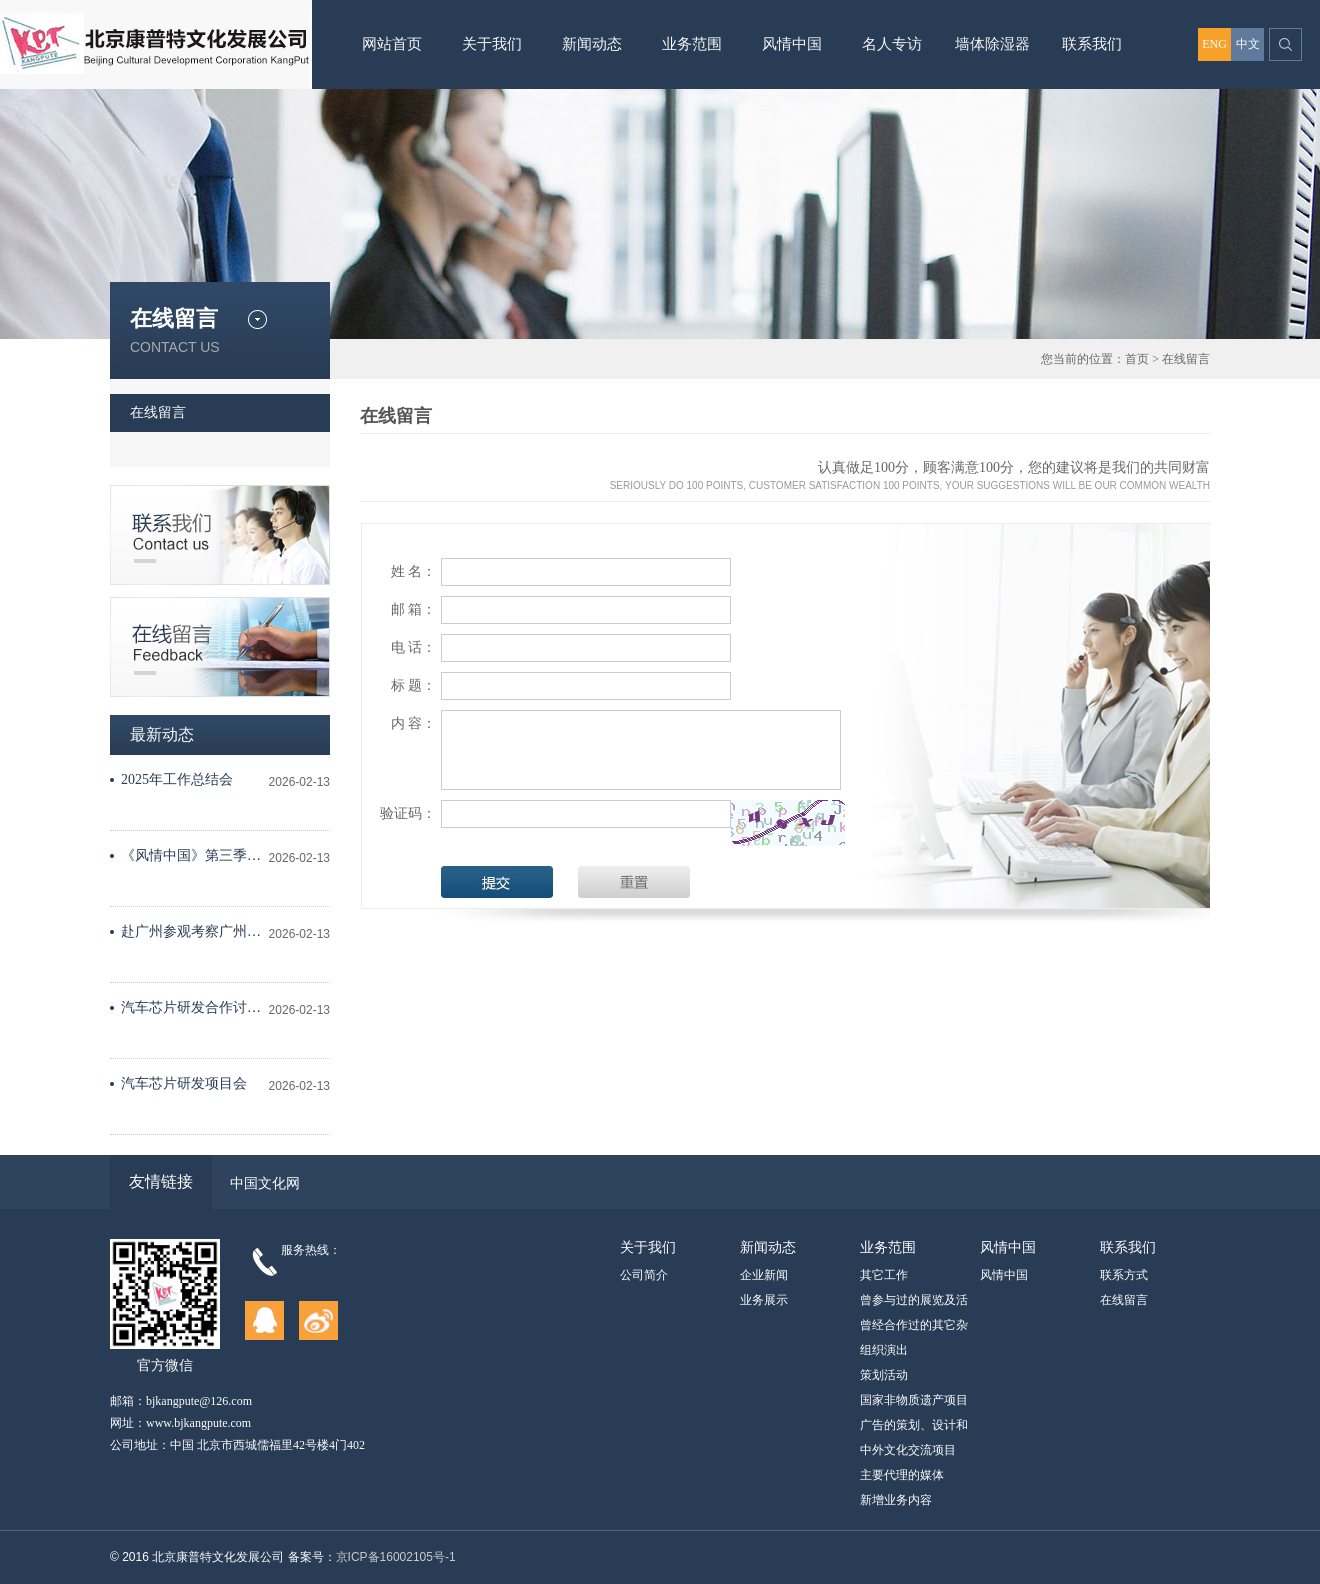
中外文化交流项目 (908, 1450)
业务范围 (692, 44)
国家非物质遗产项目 (914, 1400)
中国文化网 (265, 1183)
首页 (1137, 359)
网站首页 (392, 44)
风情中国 (792, 44)
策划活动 (884, 1375)
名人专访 (892, 44)
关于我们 (492, 44)
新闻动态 (592, 44)
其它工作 (884, 1275)
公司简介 (644, 1275)
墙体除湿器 (992, 44)
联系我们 (1092, 44)
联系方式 (1124, 1275)
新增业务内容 (896, 1500)
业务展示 (764, 1300)
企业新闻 (764, 1275)
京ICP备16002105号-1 (396, 1557)
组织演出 (884, 1350)
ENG (1214, 44)
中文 (1248, 44)
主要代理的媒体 (902, 1475)
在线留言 (1186, 359)
